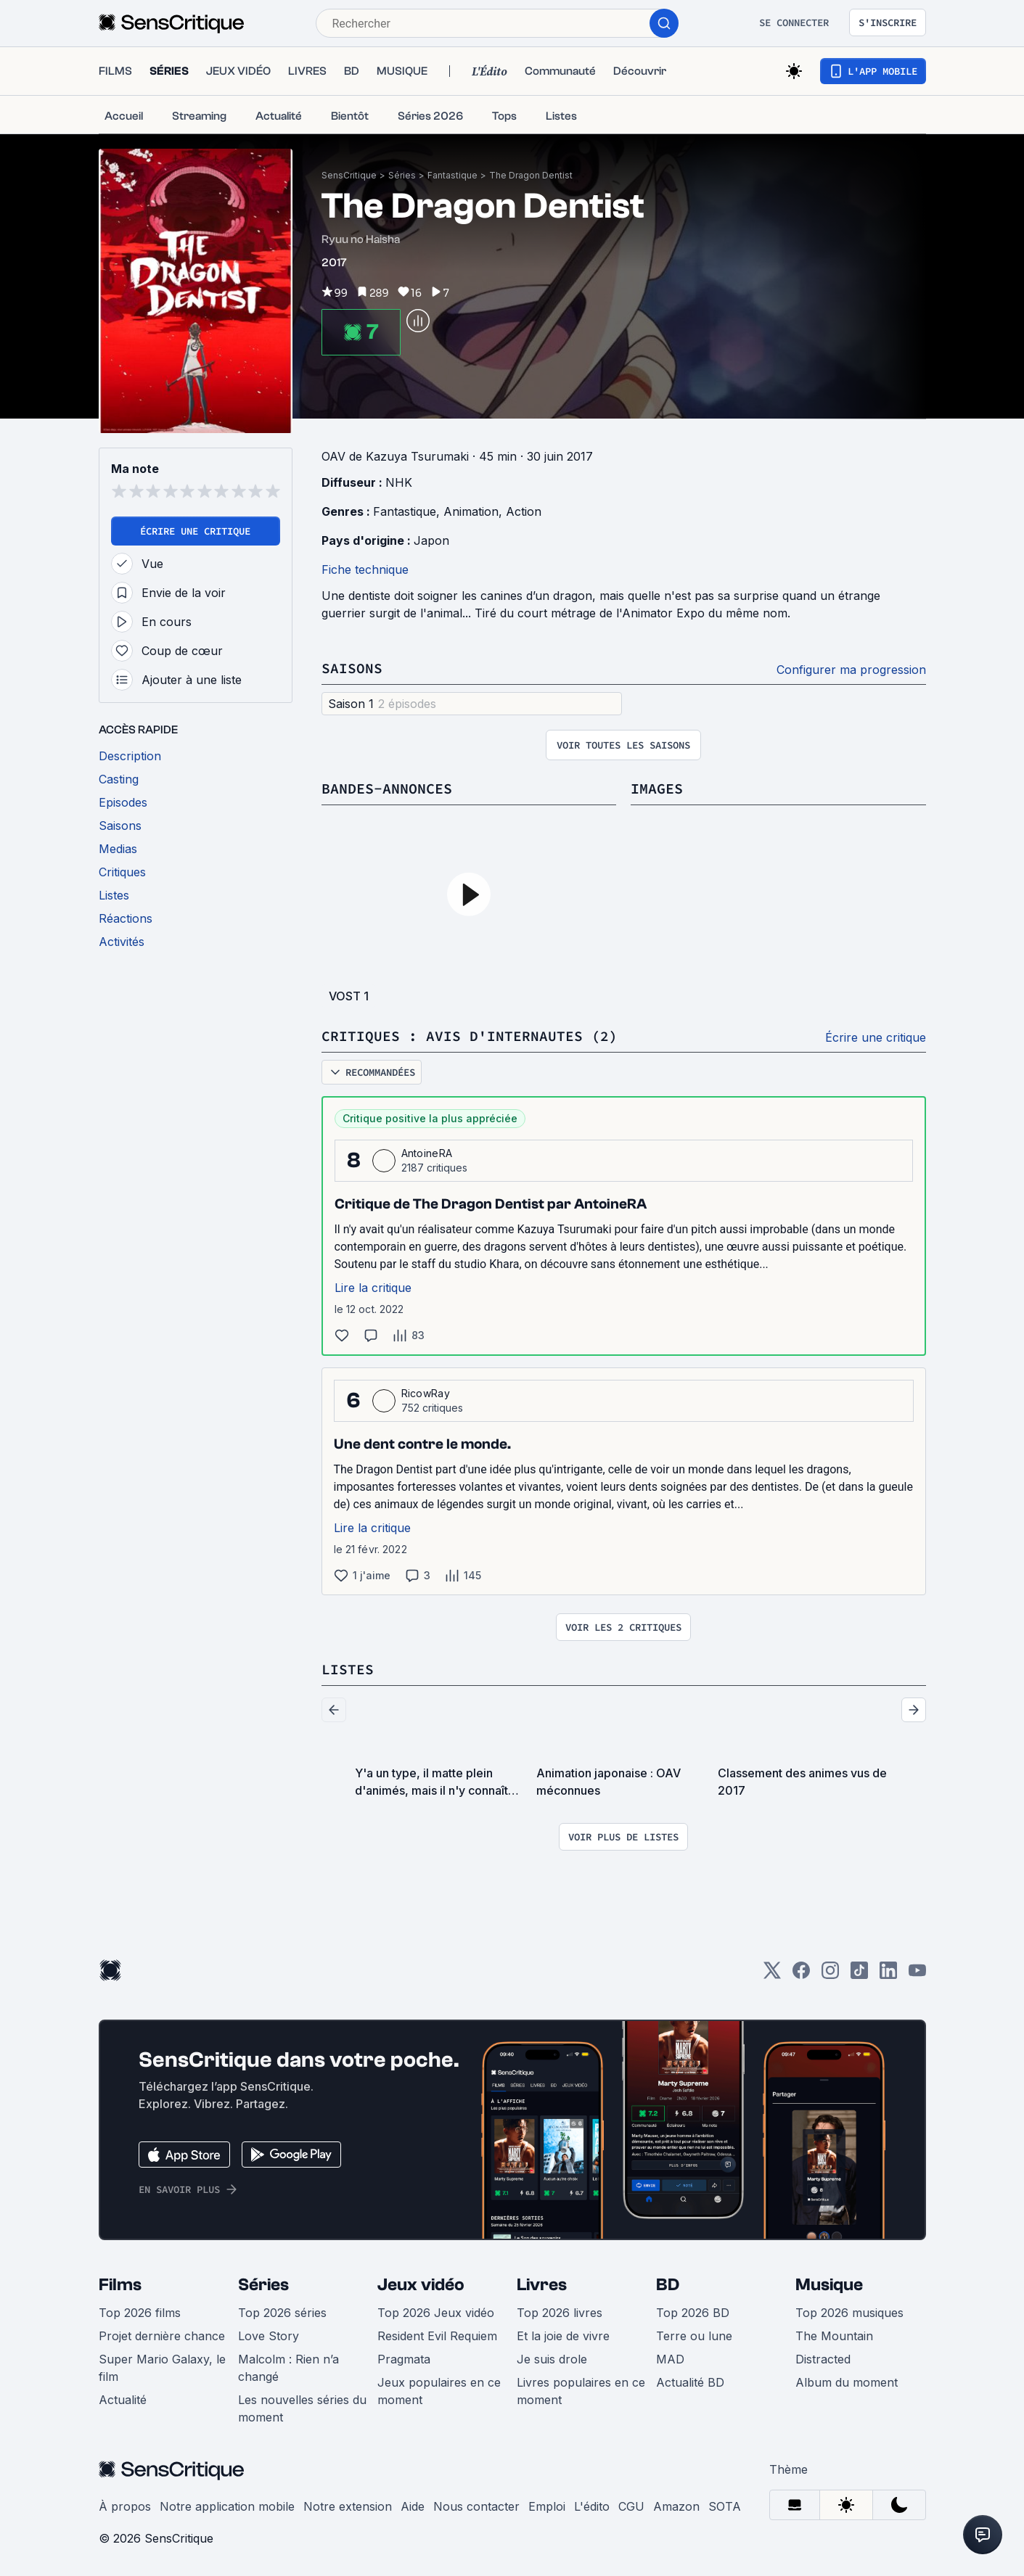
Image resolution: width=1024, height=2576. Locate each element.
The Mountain (834, 2336)
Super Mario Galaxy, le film (162, 2368)
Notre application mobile (227, 2506)
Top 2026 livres (559, 2312)
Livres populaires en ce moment (581, 2391)
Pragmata (403, 2359)
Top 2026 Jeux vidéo (435, 2312)
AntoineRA (427, 1153)
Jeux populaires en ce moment (439, 2391)
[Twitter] (772, 1975)
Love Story (268, 2336)
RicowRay (426, 1393)
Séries (402, 175)
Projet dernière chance (162, 2336)
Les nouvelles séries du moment (302, 2408)
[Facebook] (801, 1975)
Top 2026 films (140, 2312)
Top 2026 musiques (849, 2312)
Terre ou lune (694, 2336)
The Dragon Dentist (531, 175)
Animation (471, 511)
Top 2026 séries (282, 2312)
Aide (413, 2506)
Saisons (351, 668)
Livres (542, 2285)
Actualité (123, 2399)
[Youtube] (917, 1975)
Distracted (823, 2359)
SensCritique (349, 175)
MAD (670, 2359)
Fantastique (452, 175)
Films (120, 2285)
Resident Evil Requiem (437, 2336)
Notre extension (347, 2506)
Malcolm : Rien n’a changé (288, 2368)
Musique (829, 2285)
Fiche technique (365, 569)
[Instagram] (830, 1975)
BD (667, 2285)
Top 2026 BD (692, 2312)
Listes (347, 1669)
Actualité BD (690, 2382)
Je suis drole (552, 2359)
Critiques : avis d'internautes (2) (469, 1035)
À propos (125, 2506)
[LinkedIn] (888, 1975)
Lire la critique (373, 1287)
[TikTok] (859, 1975)
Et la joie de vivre (563, 2336)
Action (523, 511)
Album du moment (846, 2382)
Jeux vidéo (420, 2285)
